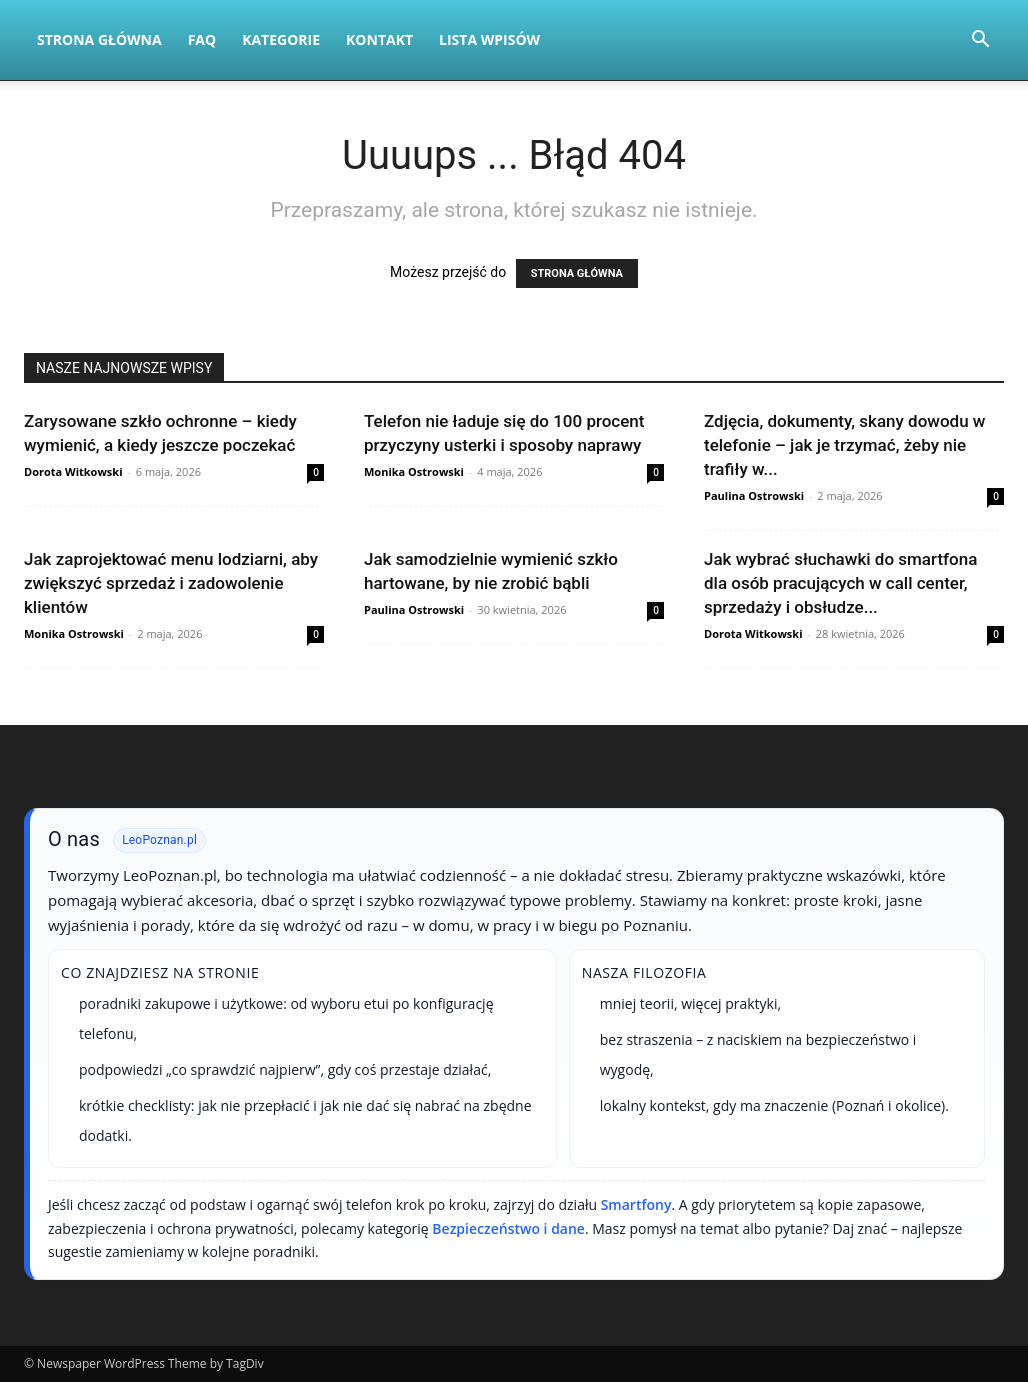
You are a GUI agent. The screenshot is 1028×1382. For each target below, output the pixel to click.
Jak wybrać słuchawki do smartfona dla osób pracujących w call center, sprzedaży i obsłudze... (840, 583)
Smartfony (636, 1204)
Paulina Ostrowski (754, 495)
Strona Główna (99, 39)
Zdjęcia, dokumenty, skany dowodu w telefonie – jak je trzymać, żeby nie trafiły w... (844, 445)
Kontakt (379, 39)
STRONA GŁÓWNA (577, 273)
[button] (980, 41)
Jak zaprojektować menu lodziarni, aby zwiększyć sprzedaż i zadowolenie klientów (171, 583)
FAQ (202, 39)
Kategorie (281, 39)
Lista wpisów (489, 39)
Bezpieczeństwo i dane (508, 1228)
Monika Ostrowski (414, 471)
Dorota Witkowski (73, 471)
